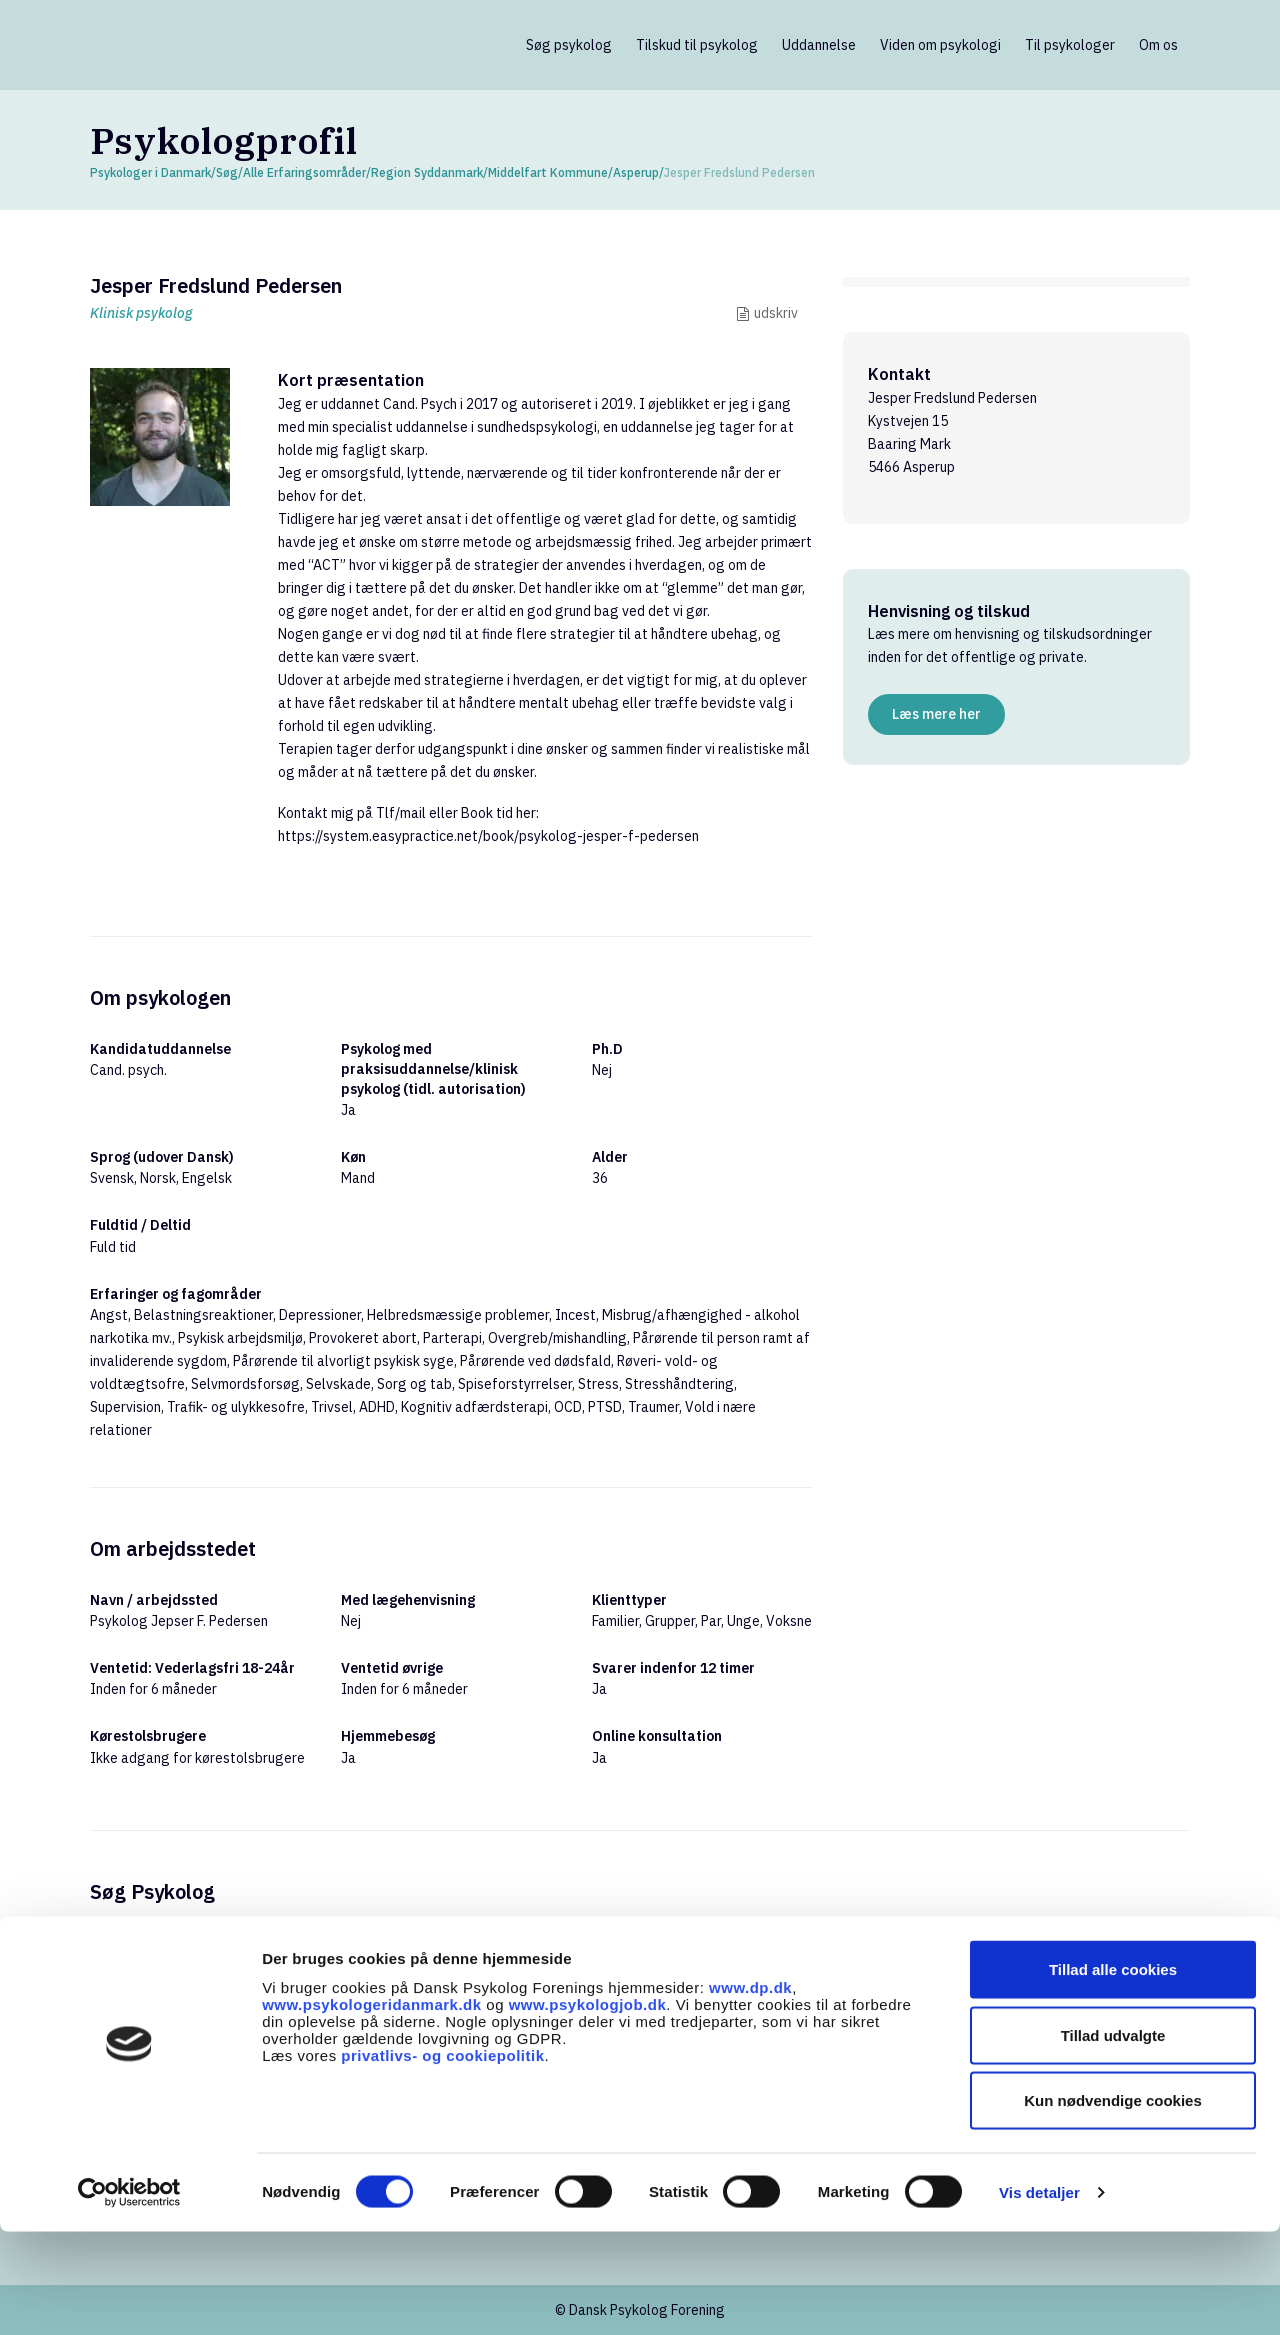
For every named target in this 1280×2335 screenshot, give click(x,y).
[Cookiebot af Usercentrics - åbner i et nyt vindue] (129, 2296)
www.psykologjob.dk (588, 2106)
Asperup (636, 172)
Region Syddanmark (427, 172)
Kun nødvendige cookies (1113, 2203)
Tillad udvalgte (1113, 2138)
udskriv (776, 313)
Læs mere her (936, 714)
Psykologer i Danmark (150, 172)
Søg (227, 172)
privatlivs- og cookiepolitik (442, 2157)
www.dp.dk (750, 2089)
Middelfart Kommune (548, 172)
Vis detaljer (1039, 2295)
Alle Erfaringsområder (304, 172)
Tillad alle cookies (1113, 2072)
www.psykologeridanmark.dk (372, 2106)
